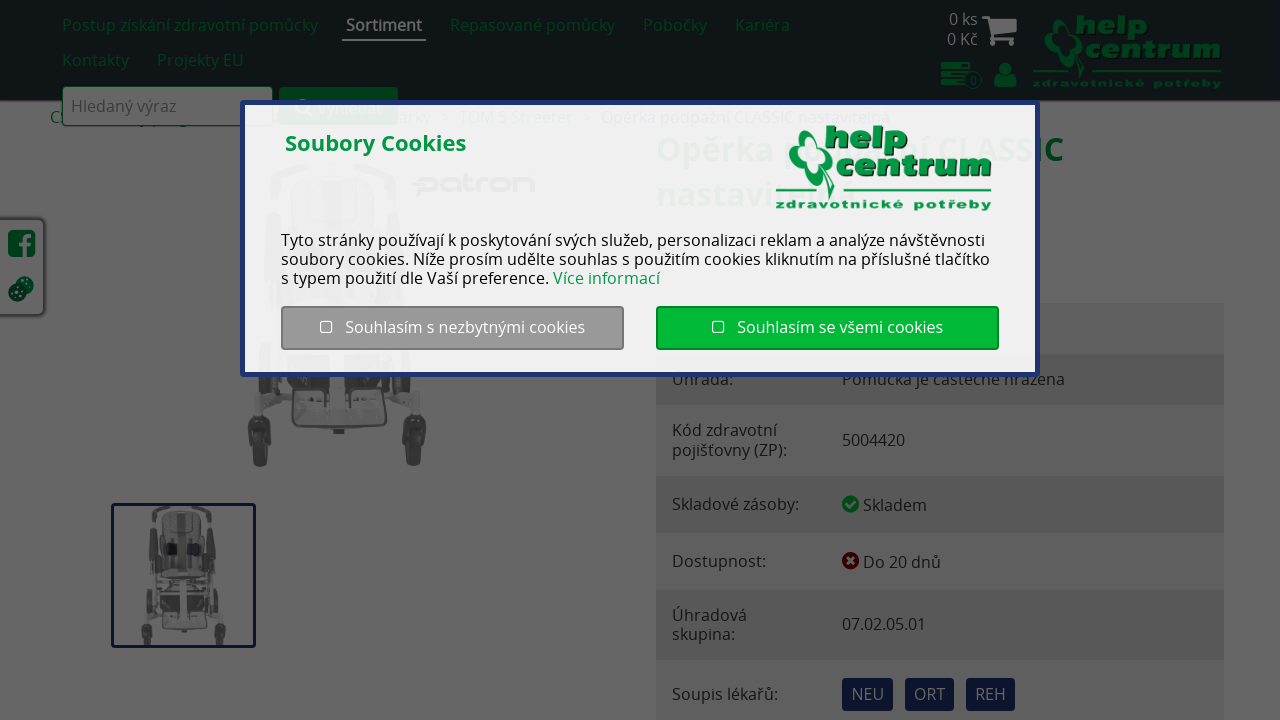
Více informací (606, 278)
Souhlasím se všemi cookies (827, 327)
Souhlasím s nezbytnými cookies (452, 327)
